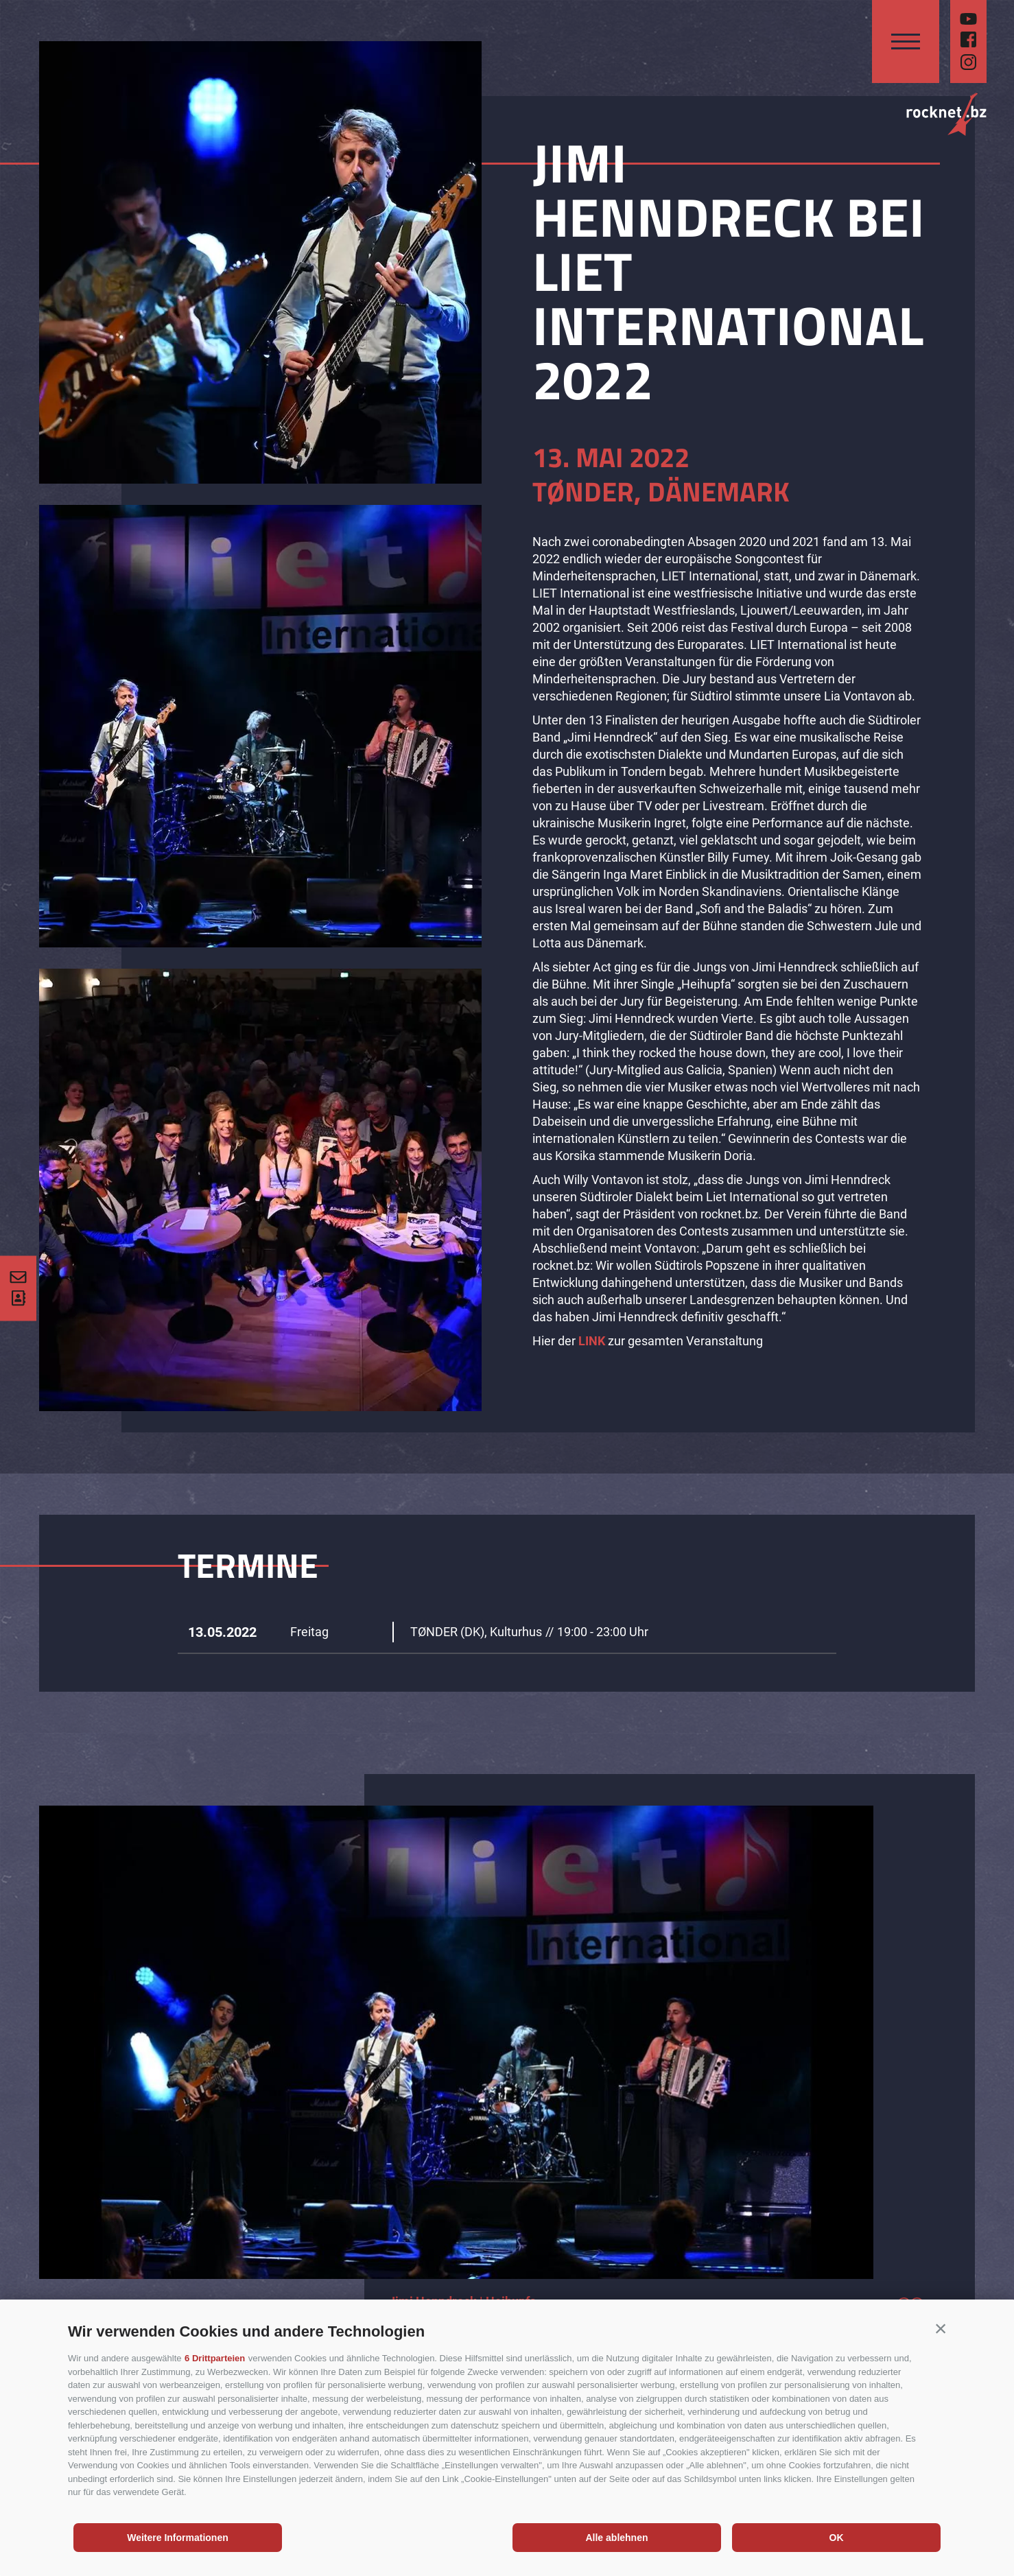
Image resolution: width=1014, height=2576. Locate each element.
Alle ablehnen (616, 2537)
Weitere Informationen (177, 2537)
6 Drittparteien (215, 2358)
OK (836, 2537)
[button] (940, 2328)
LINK (591, 1341)
